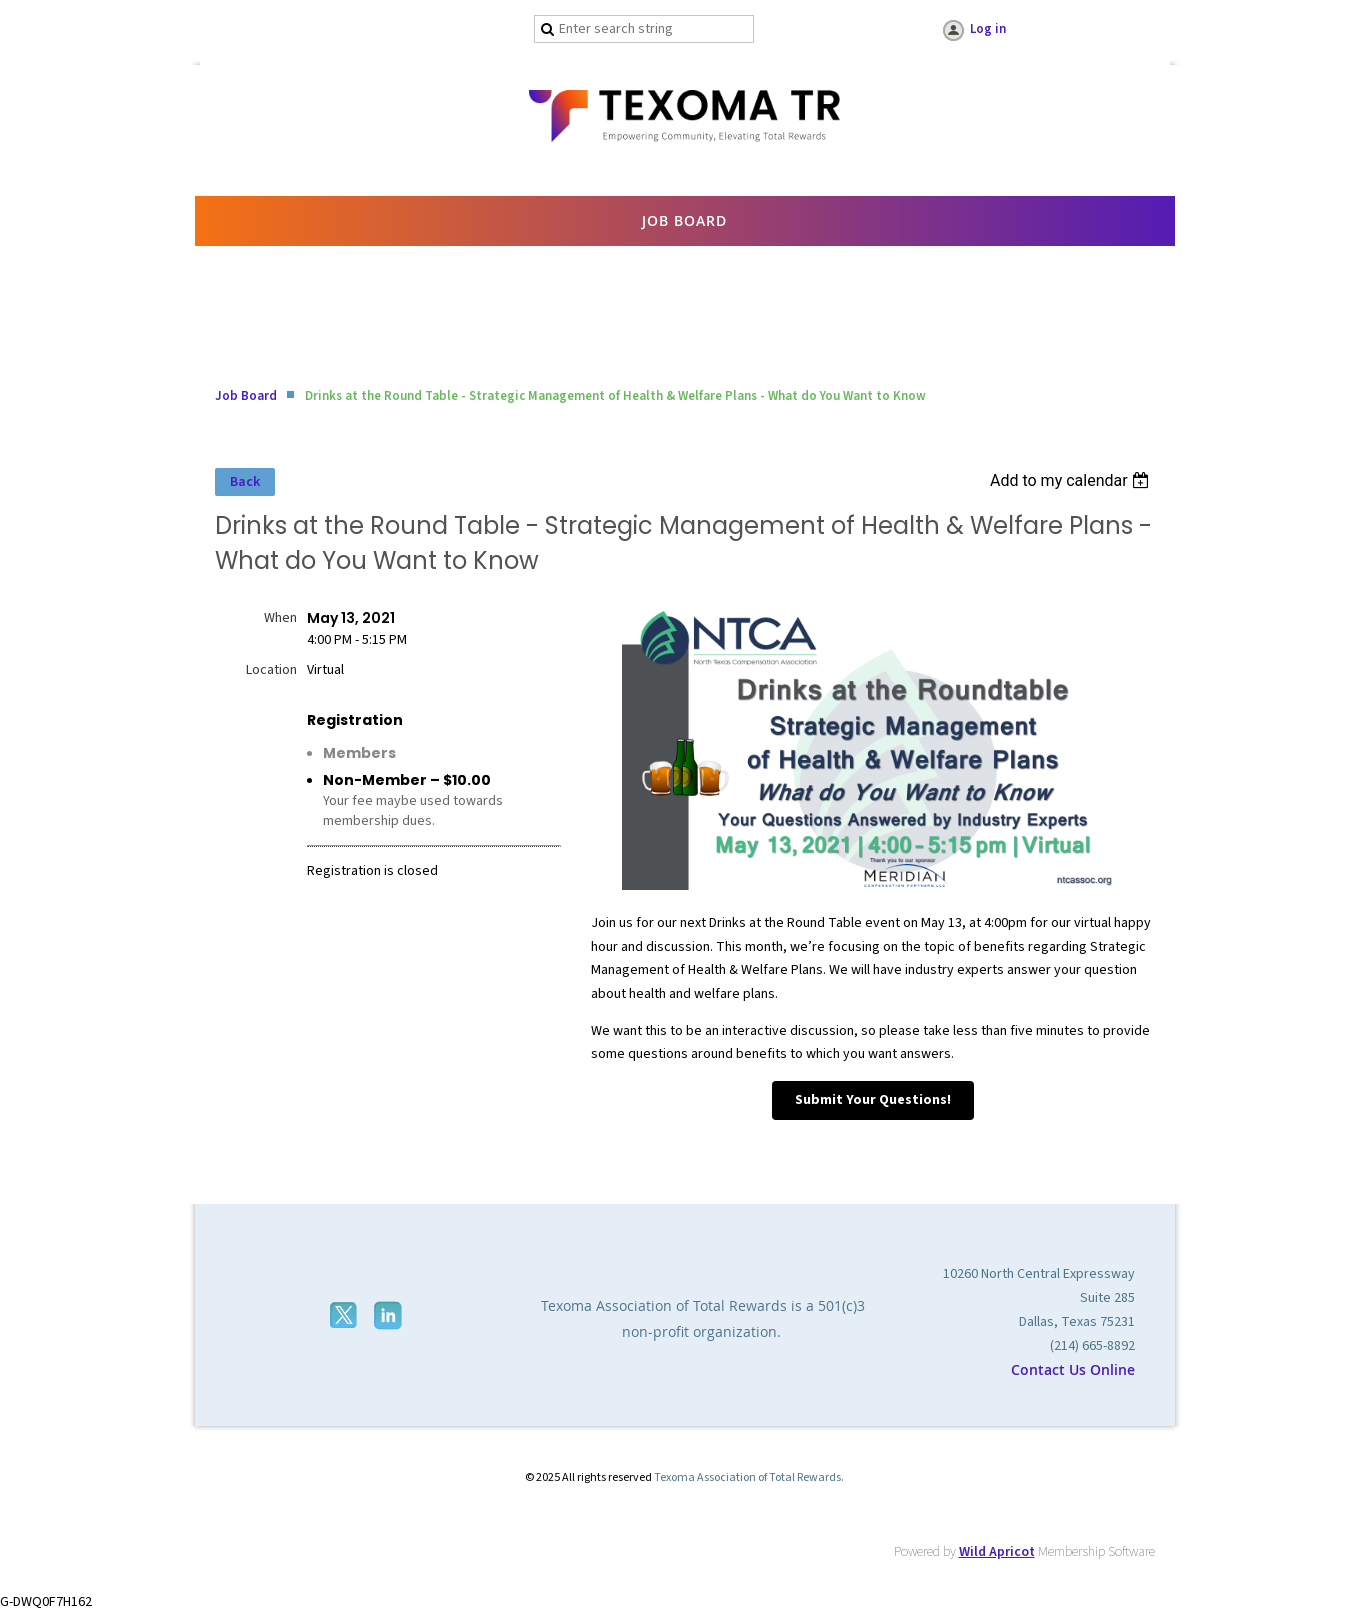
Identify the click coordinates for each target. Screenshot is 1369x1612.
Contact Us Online (1073, 1369)
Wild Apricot (997, 1552)
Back (245, 482)
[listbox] (1072, 480)
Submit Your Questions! (873, 1100)
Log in (988, 29)
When (280, 618)
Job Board (246, 396)
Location (271, 670)
